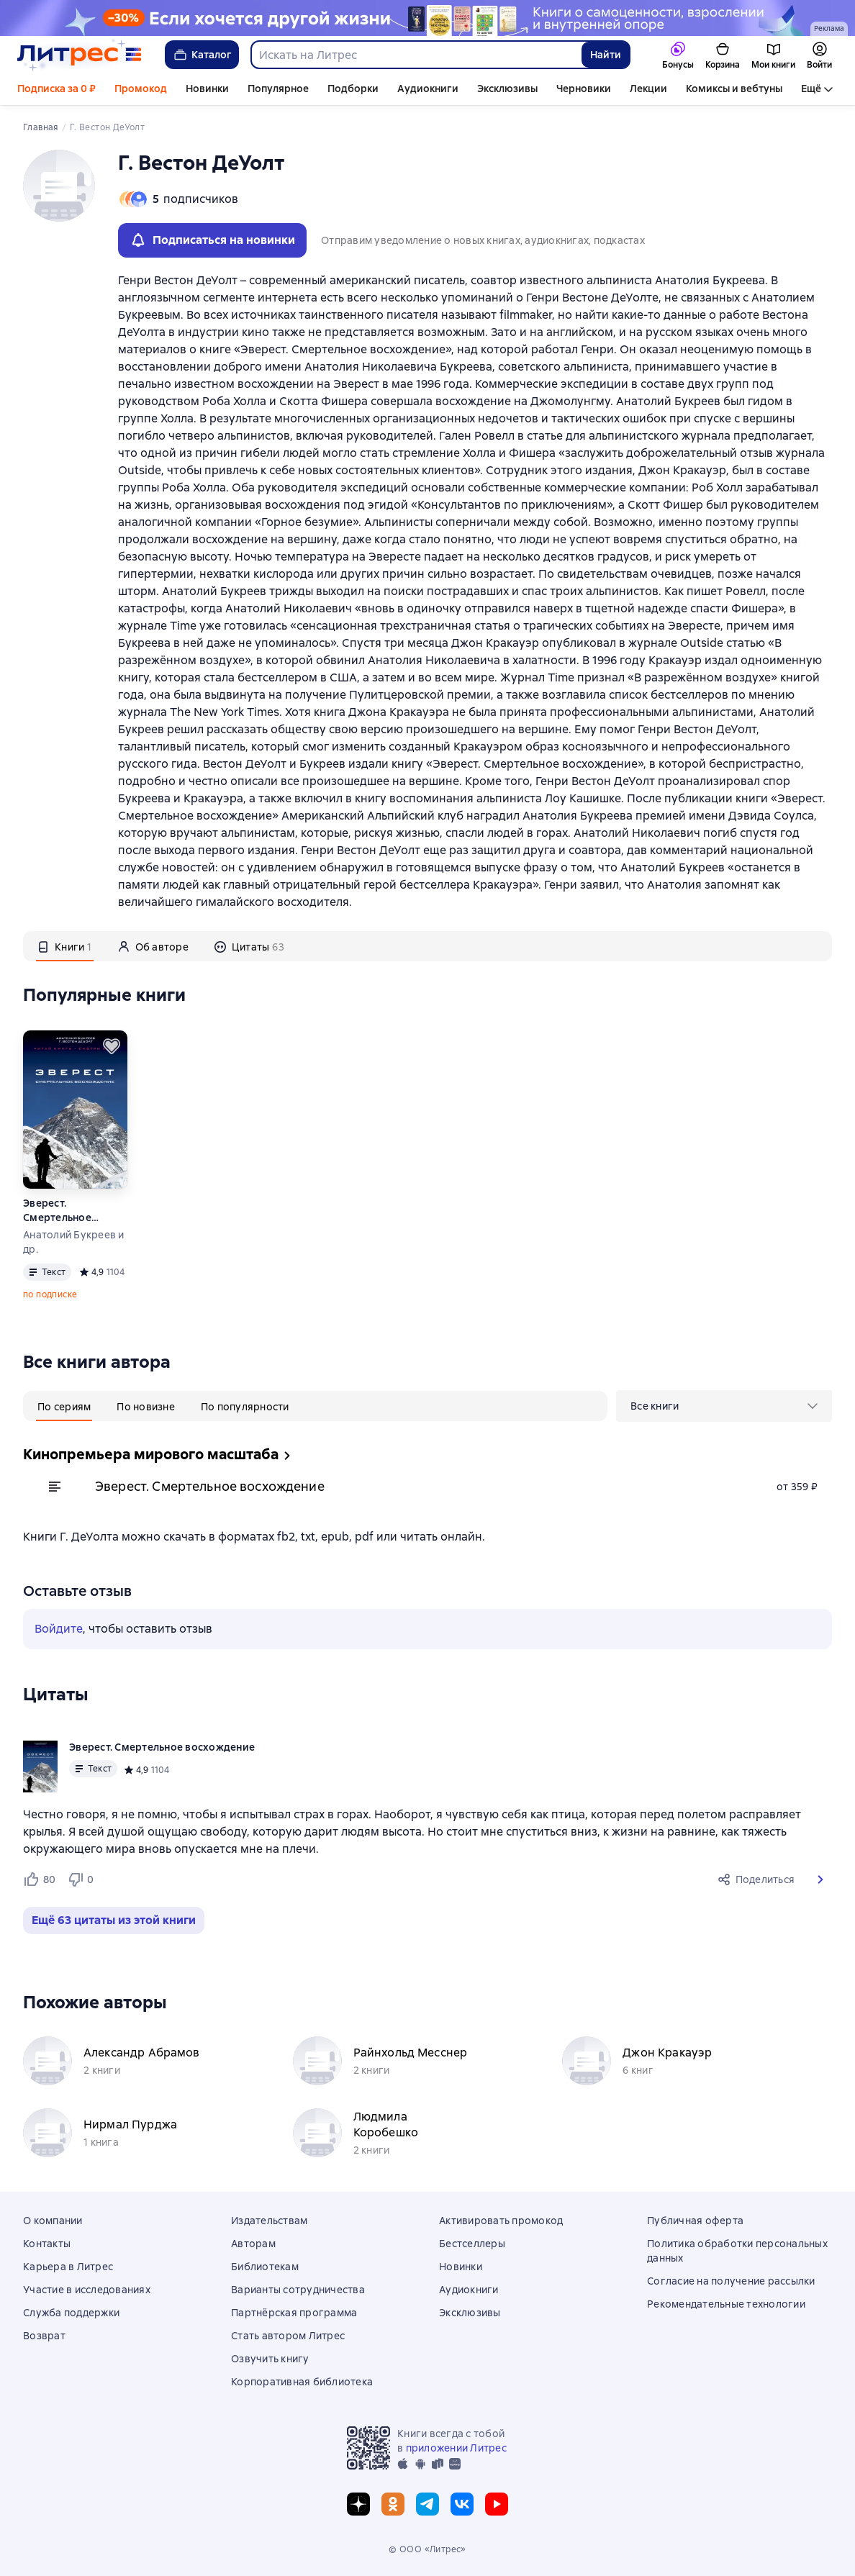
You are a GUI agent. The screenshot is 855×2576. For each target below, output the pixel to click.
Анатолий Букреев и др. (74, 1242)
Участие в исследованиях (86, 2289)
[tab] (64, 946)
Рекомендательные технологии (726, 2304)
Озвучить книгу (270, 2358)
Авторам (253, 2243)
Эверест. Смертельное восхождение (58, 1211)
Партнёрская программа (294, 2312)
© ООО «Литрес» (427, 2549)
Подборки (353, 88)
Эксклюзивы (507, 88)
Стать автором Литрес (288, 2335)
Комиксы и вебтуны (734, 88)
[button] (820, 1879)
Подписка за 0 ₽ (56, 88)
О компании (53, 2220)
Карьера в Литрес (68, 2266)
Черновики (583, 88)
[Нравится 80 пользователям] (39, 1879)
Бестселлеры (472, 2243)
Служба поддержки (71, 2312)
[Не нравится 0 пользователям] (83, 1879)
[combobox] (415, 55)
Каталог (202, 54)
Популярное (278, 88)
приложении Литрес (456, 2447)
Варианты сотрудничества (298, 2289)
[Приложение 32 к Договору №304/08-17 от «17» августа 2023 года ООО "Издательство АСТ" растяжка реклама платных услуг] (427, 18)
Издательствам (269, 2220)
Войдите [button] (59, 1628)
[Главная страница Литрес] (79, 54)
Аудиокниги (427, 88)
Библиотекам (265, 2266)
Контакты (47, 2243)
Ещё (811, 88)
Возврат (44, 2335)
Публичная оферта (695, 2220)
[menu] (724, 1406)
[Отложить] (111, 1046)
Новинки (207, 88)
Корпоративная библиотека (302, 2381)
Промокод (140, 88)
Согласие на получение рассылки (731, 2281)
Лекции (648, 88)
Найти (605, 54)
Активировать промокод (501, 2220)
